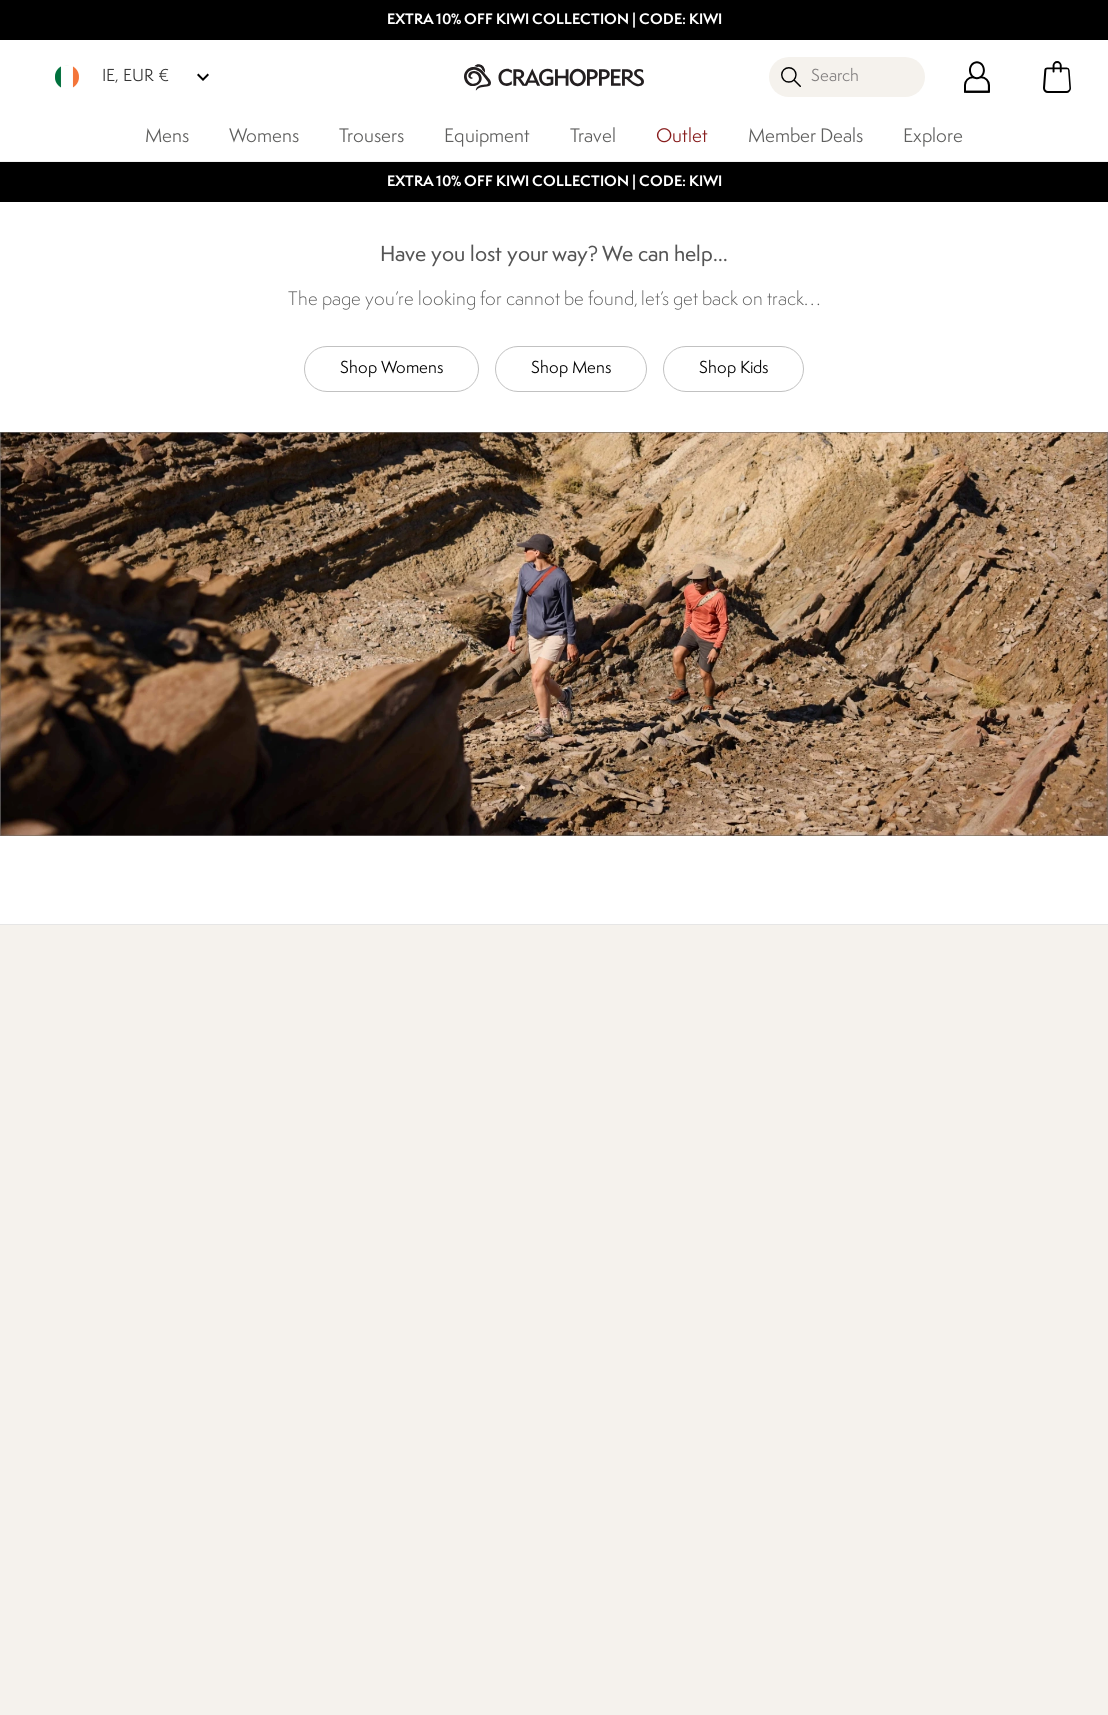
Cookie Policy (1012, 1686)
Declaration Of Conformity (428, 1406)
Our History (417, 1266)
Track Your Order (81, 1330)
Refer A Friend (603, 1458)
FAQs (220, 1330)
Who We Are (607, 1102)
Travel (593, 137)
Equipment (487, 137)
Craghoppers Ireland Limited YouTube (659, 1597)
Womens (264, 137)
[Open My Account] (977, 77)
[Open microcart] (1057, 77)
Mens (167, 137)
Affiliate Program (611, 1490)
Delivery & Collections (100, 1266)
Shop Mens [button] (571, 368)
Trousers (371, 137)
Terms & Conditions (703, 1686)
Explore (933, 137)
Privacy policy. (949, 1328)
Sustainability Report (446, 1362)
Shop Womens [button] (391, 368)
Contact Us (240, 1266)
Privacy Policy (868, 1686)
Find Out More (76, 1102)
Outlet (682, 137)
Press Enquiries (251, 1298)
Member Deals (805, 137)
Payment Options (613, 1394)
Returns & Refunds (88, 1298)
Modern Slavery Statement (431, 1462)
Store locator (876, 1077)
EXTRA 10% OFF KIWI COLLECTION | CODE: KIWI (554, 20)
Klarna (575, 1426)
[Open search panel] (847, 77)
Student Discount (614, 1330)
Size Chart (589, 1298)
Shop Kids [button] (733, 368)
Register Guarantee (621, 1266)
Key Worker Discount (626, 1362)
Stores (398, 1298)
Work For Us (418, 1330)
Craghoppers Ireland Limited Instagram (618, 1597)
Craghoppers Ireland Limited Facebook (577, 1597)
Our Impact (332, 1102)
